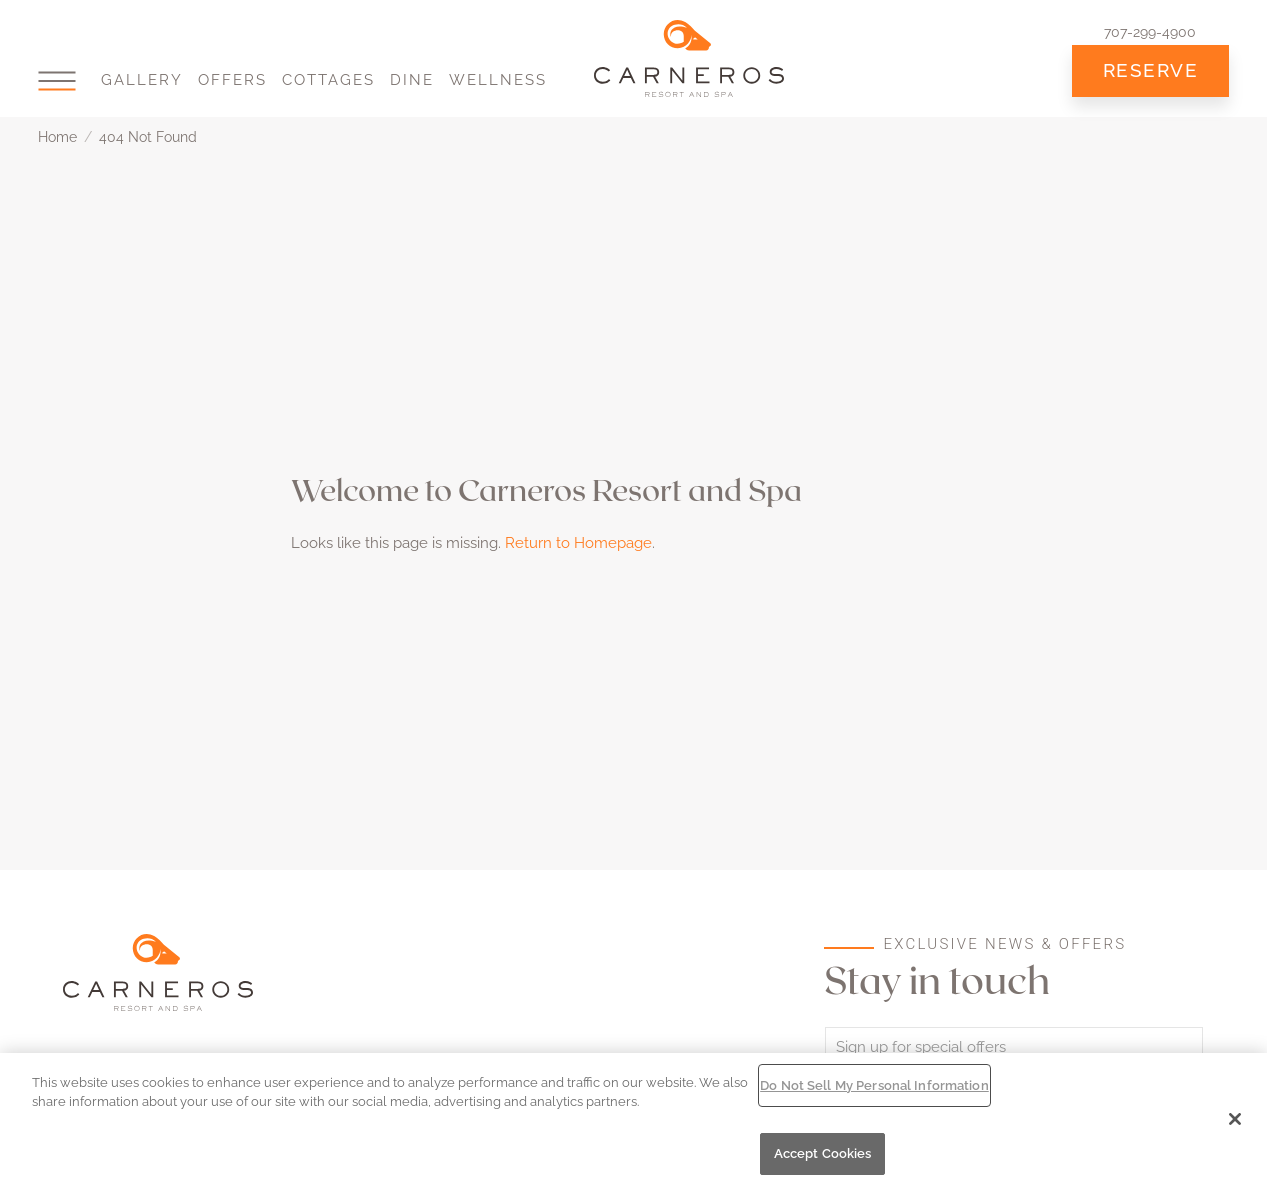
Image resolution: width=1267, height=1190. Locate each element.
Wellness (498, 80)
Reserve (1151, 70)
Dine (412, 80)
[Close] (1235, 1119)
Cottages (328, 80)
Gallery (142, 80)
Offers (232, 80)
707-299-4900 (1150, 32)
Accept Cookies (823, 1153)
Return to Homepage (578, 543)
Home (57, 137)
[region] (633, 1121)
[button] (57, 80)
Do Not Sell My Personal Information (874, 1085)
